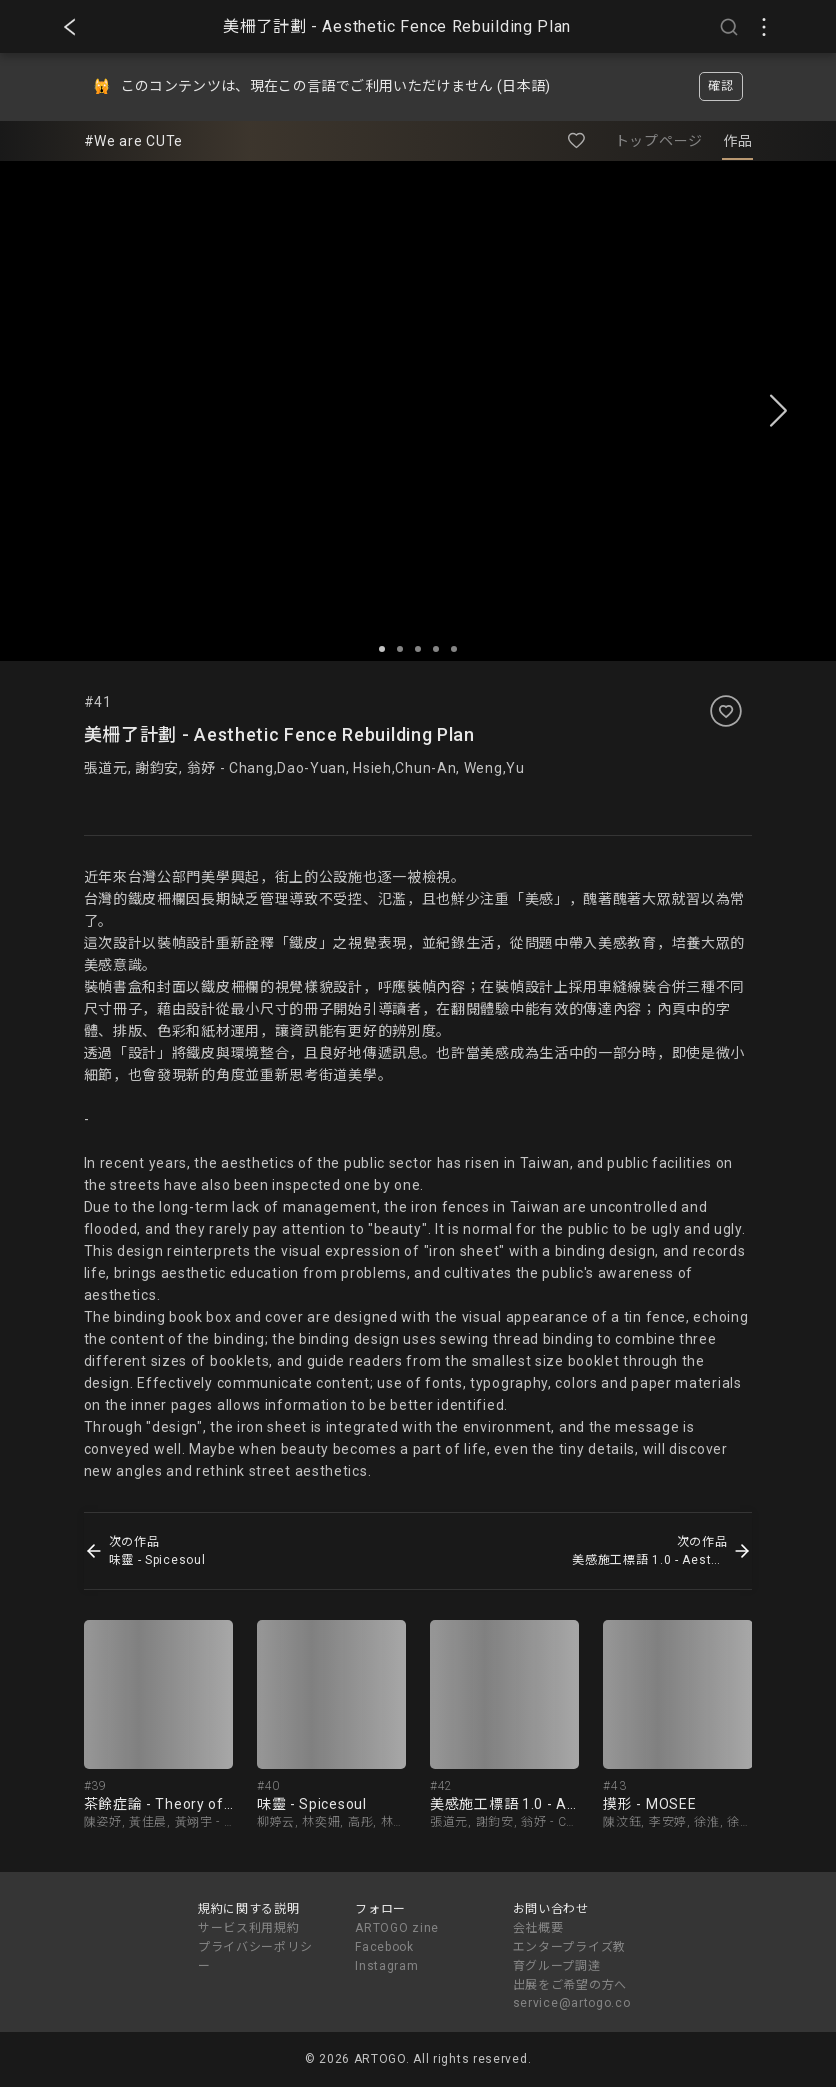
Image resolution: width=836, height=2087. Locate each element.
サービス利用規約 (249, 1928)
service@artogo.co (572, 2003)
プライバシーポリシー (255, 1956)
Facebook (384, 1947)
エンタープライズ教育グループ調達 (569, 1956)
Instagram (386, 1966)
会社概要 (538, 1928)
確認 (720, 86)
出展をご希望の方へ (570, 1985)
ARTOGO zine (397, 1928)
